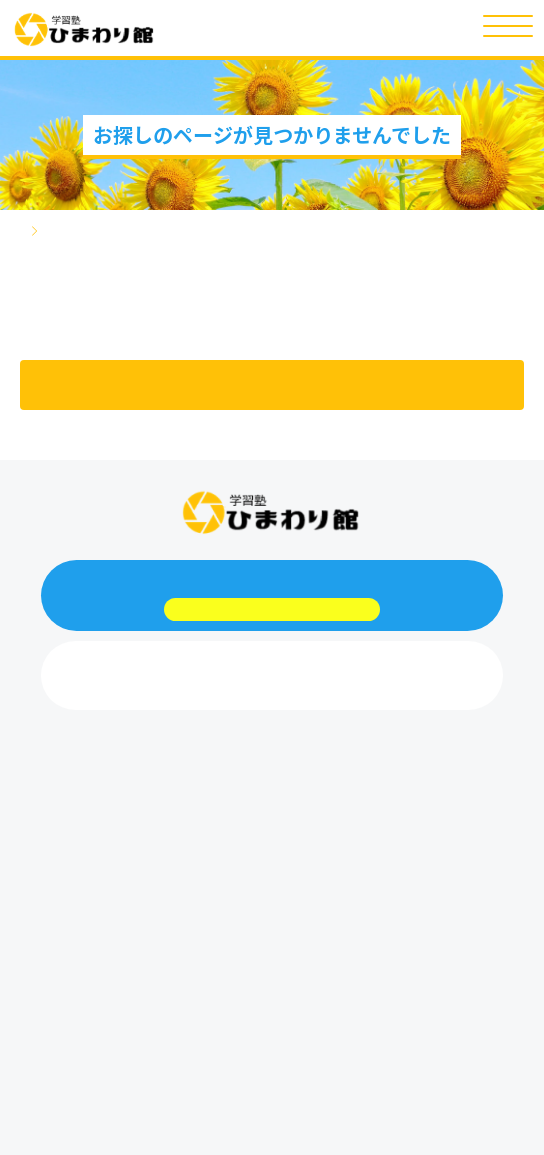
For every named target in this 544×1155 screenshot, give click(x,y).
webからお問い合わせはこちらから (272, 610)
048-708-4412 (272, 691)
